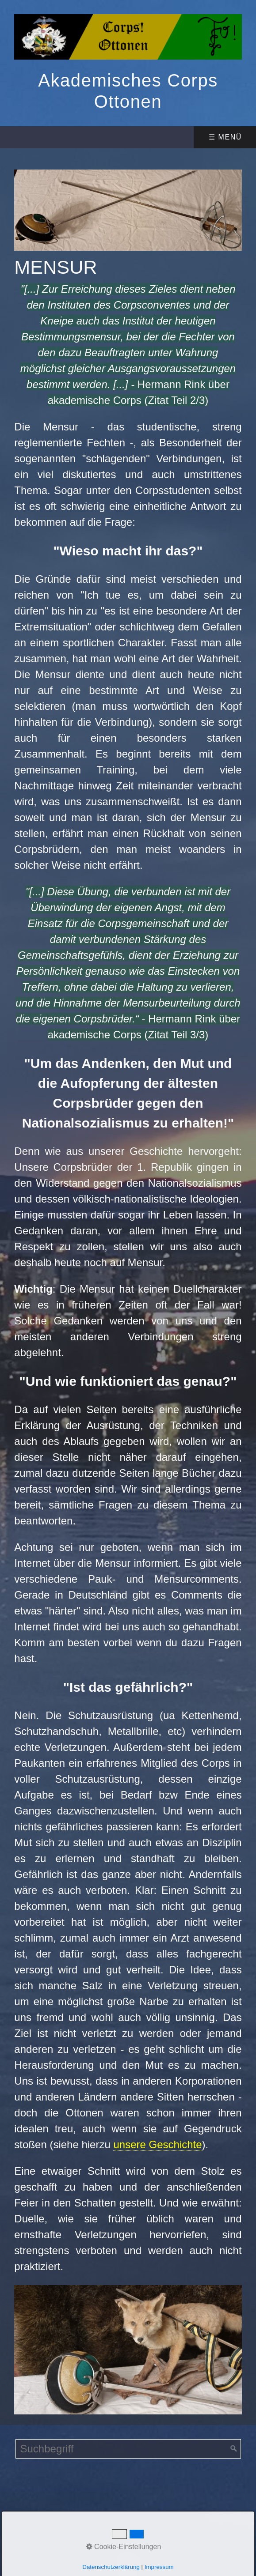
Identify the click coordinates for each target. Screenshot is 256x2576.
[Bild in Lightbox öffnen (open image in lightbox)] (127, 210)
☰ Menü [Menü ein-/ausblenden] (225, 137)
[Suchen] (234, 2449)
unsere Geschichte (157, 2144)
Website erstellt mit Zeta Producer (128, 2517)
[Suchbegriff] (128, 2449)
